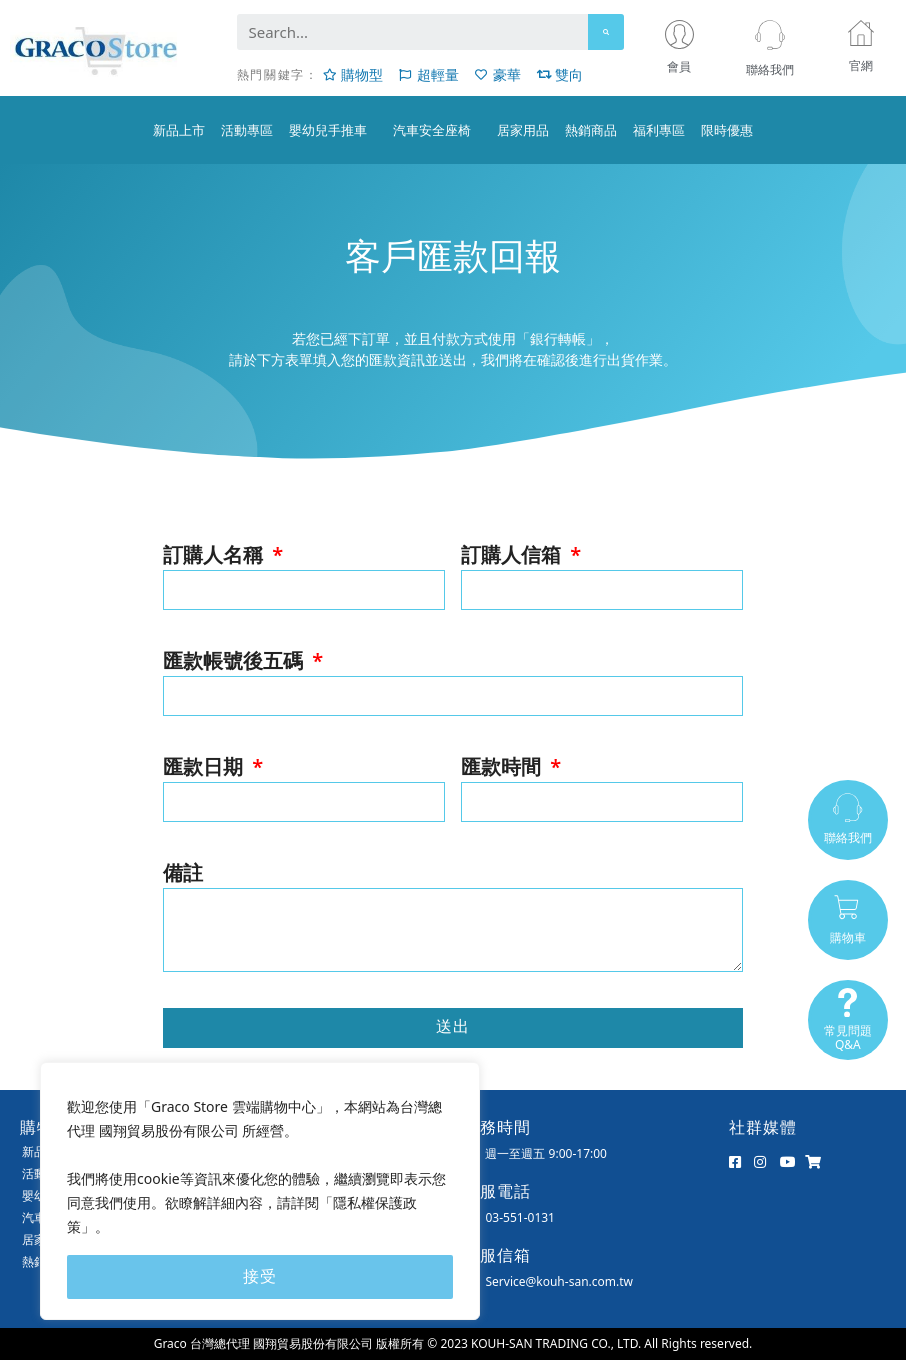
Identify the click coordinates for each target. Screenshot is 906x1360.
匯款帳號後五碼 (235, 660)
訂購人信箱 (513, 554)
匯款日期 (205, 766)
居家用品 (523, 130)
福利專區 (659, 130)
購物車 (848, 937)
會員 (684, 67)
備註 (183, 872)
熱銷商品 (591, 130)
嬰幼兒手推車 (333, 130)
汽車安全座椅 (437, 130)
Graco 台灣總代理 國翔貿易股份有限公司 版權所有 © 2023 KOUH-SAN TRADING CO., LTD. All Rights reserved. (453, 1343)
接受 (260, 1276)
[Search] (606, 32)
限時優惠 (727, 130)
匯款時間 (503, 766)
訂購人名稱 (215, 554)
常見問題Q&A (848, 1037)
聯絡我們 (770, 69)
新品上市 (179, 130)
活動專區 (247, 130)
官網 (861, 65)
